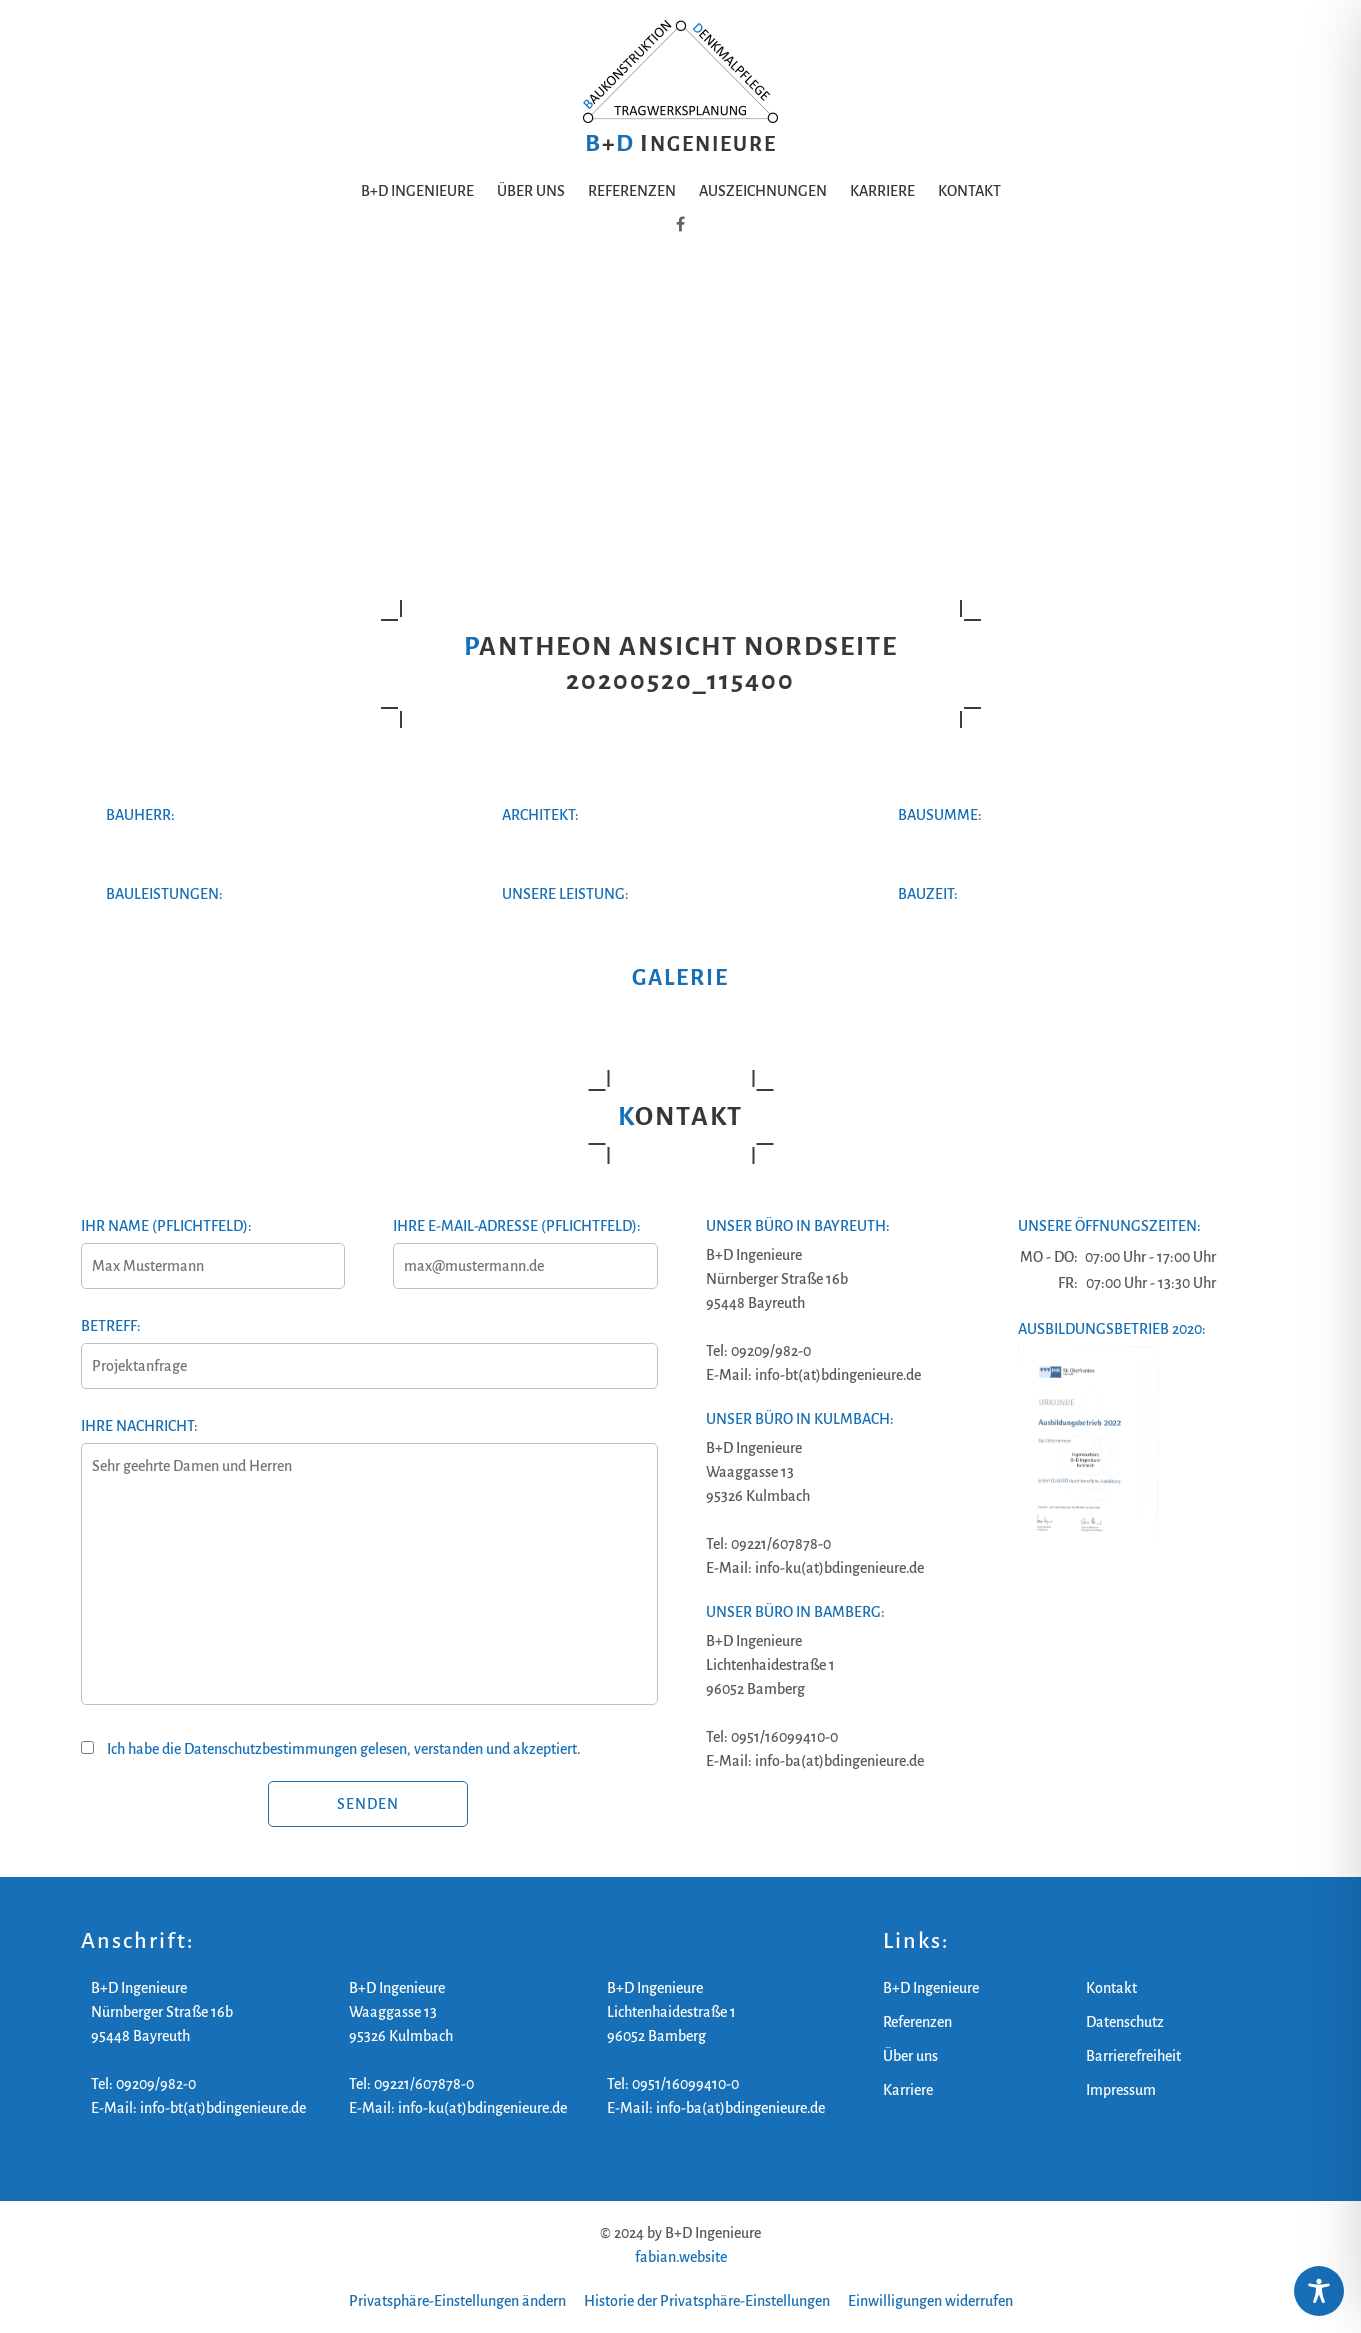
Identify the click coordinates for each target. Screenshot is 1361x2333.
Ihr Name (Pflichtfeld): (212, 1246)
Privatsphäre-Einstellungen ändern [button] (457, 2301)
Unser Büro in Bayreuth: (798, 1226)
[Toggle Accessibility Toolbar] (1319, 2291)
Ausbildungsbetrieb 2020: (1112, 1329)
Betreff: (368, 1346)
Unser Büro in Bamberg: (795, 1612)
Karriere (882, 191)
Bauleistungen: (164, 894)
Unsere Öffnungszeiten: (1109, 1226)
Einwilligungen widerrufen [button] (930, 2301)
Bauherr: (140, 815)
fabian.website (681, 2257)
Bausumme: (940, 815)
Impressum (1121, 2090)
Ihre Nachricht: (368, 1573)
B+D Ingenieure (417, 191)
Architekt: (540, 815)
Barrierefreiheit (1133, 2056)
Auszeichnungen (763, 191)
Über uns (531, 191)
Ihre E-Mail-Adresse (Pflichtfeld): (524, 1246)
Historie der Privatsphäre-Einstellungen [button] (707, 2301)
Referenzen (632, 191)
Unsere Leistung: (565, 894)
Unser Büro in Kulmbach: (800, 1419)
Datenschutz (1125, 2022)
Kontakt (969, 191)
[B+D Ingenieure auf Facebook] (680, 225)
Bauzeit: (928, 894)
